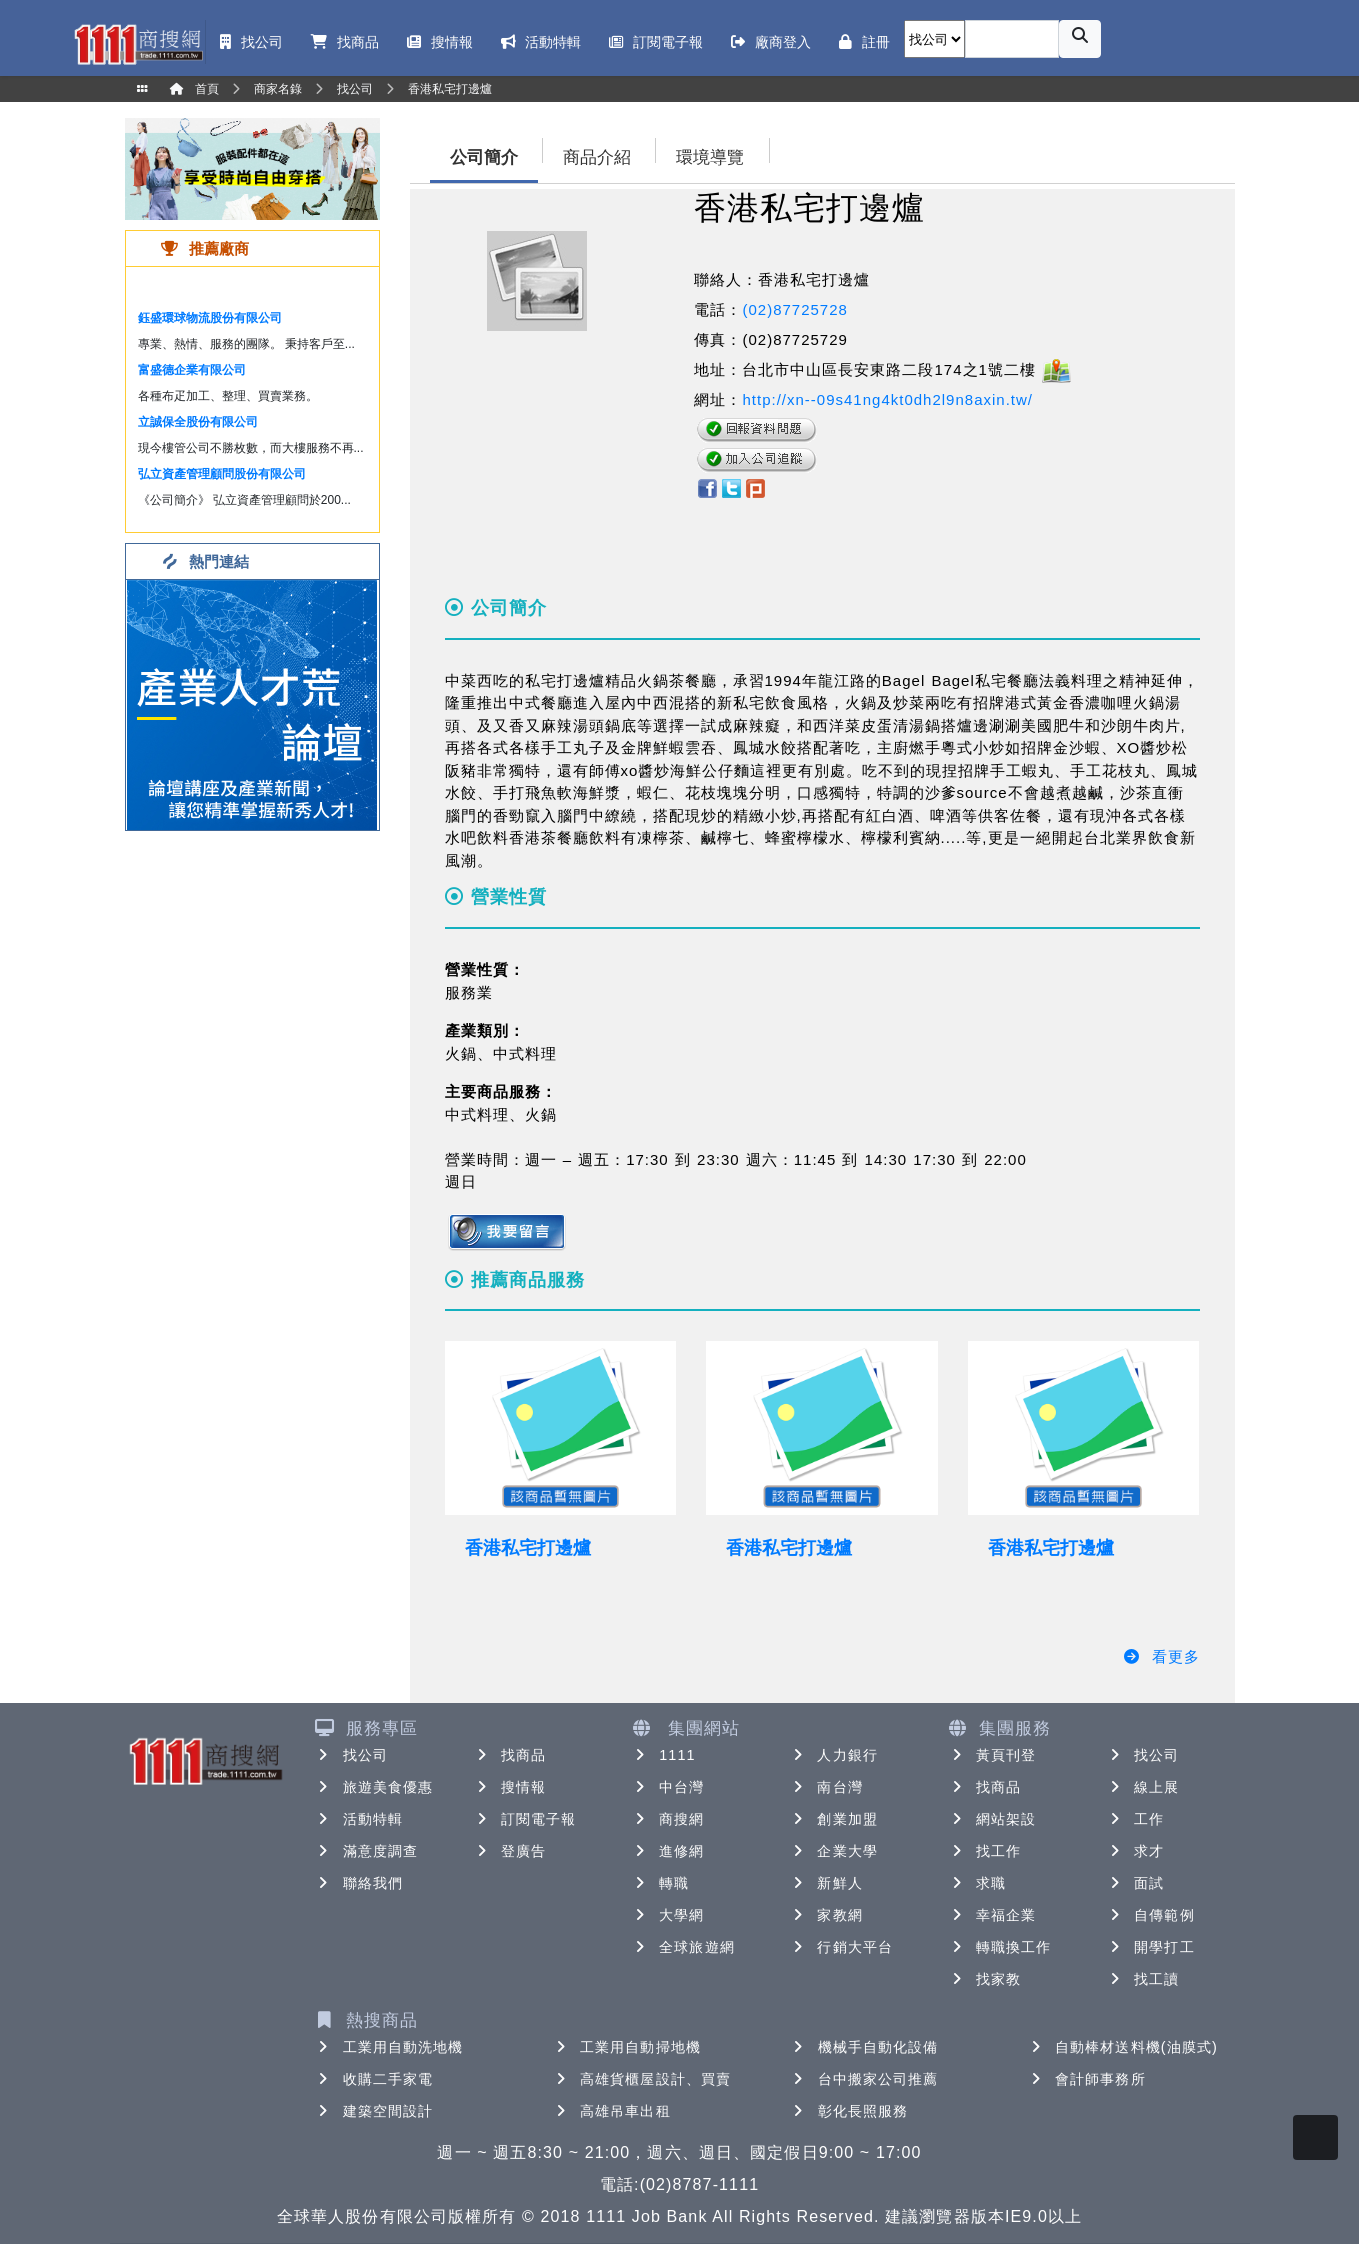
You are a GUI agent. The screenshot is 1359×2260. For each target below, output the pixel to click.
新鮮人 (825, 1883)
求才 (1135, 1851)
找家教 (984, 1979)
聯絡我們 (359, 1883)
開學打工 (1150, 1947)
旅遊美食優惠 (374, 1787)
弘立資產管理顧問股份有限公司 (222, 474)
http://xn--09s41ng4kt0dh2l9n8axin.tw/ (887, 399)
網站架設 (992, 1819)
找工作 (984, 1851)
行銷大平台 (841, 1947)
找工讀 (1142, 1979)
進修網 (667, 1851)
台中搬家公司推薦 (864, 2079)
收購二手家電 (374, 2079)
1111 (663, 1755)
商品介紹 (597, 157)
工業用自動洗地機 (389, 2047)
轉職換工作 (1000, 1947)
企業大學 (833, 1851)
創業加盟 (833, 1819)
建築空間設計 (374, 2111)
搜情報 (509, 1787)
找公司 (351, 1755)
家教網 (825, 1915)
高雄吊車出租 (611, 2111)
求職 (977, 1883)
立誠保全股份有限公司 (198, 422)
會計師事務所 (1086, 2079)
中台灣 (667, 1787)
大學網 (667, 1915)
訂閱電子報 (525, 1819)
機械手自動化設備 (864, 2047)
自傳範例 (1150, 1915)
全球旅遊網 (683, 1947)
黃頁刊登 (992, 1755)
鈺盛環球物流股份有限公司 (210, 318)
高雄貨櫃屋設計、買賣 (641, 2079)
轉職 (660, 1883)
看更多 (1161, 1656)
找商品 (509, 1755)
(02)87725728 (794, 309)
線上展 (1142, 1787)
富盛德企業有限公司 (192, 370)
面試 (1135, 1883)
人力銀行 (833, 1755)
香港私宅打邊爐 (528, 1548)
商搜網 (667, 1819)
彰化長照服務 (849, 2111)
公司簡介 (484, 157)
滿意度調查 (367, 1851)
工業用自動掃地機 (626, 2047)
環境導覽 (710, 157)
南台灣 (825, 1787)
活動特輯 (359, 1819)
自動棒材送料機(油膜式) (1122, 2047)
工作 (1135, 1819)
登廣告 (509, 1851)
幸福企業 (992, 1915)
